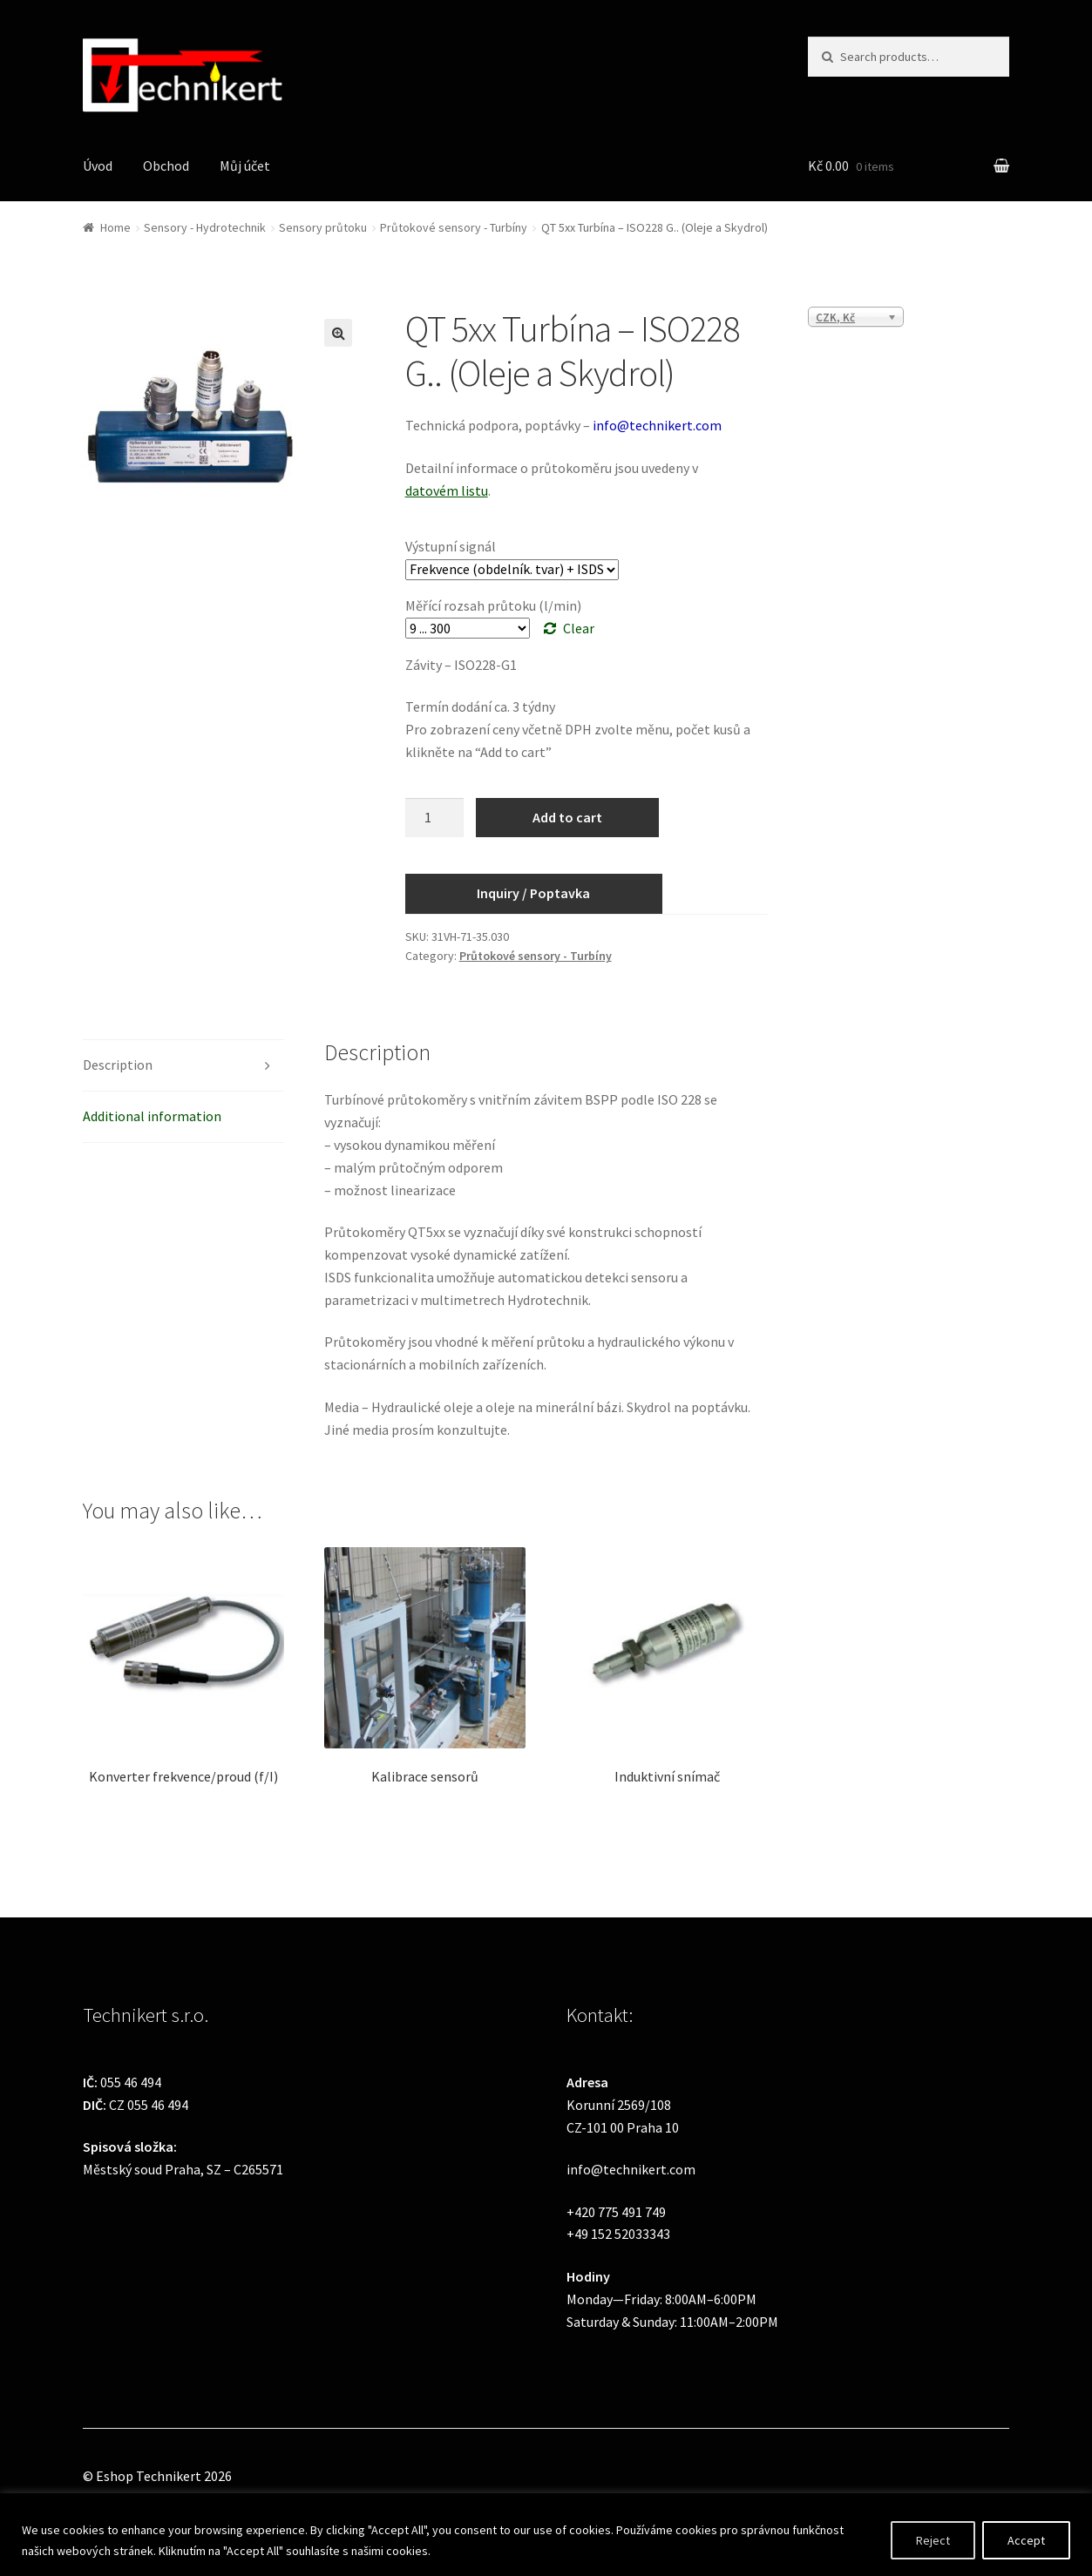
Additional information (152, 1116)
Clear (578, 628)
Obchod (166, 165)
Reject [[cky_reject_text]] (933, 2540)
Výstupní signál (450, 546)
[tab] (183, 1066)
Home (115, 227)
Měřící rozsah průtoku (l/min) (493, 605)
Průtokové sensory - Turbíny (453, 227)
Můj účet (245, 165)
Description (118, 1064)
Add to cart (567, 817)
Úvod (97, 165)
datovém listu (446, 490)
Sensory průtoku (323, 227)
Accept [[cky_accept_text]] (1026, 2540)
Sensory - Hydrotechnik (205, 227)
